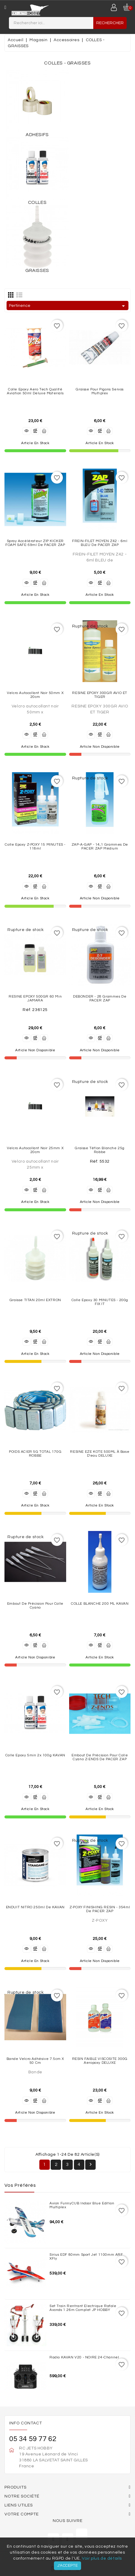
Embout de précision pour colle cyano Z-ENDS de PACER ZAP (100, 1757)
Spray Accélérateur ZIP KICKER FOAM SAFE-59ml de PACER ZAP (35, 543)
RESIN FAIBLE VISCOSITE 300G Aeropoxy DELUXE (100, 2061)
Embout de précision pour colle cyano (35, 1605)
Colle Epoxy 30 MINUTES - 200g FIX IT (100, 1302)
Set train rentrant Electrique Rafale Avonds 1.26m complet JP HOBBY (83, 2308)
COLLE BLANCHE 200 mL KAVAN (100, 1604)
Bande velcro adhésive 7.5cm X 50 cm (35, 2061)
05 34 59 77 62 (32, 2439)
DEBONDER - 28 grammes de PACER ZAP (99, 998)
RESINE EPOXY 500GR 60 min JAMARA (35, 998)
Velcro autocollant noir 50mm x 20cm (35, 695)
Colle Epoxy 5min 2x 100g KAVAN (35, 1755)
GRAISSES (37, 270)
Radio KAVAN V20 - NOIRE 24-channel (84, 2357)
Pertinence (68, 306)
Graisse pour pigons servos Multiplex (100, 391)
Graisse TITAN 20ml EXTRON (35, 1300)
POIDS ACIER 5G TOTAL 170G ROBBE (35, 1454)
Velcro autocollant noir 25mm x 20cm (35, 1150)
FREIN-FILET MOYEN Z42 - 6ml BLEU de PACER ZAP (99, 543)
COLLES (37, 202)
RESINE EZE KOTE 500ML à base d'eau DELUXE (99, 1454)
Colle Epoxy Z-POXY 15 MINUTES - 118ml (35, 846)
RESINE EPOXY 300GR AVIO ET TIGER (99, 695)
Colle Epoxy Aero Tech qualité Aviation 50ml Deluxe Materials (35, 391)
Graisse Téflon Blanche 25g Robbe (100, 1150)
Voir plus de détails (102, 2558)
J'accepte (67, 2565)
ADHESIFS (37, 134)
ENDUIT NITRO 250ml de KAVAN (35, 1907)
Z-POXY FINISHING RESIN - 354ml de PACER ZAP (99, 1909)
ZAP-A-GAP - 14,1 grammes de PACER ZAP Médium (100, 846)
